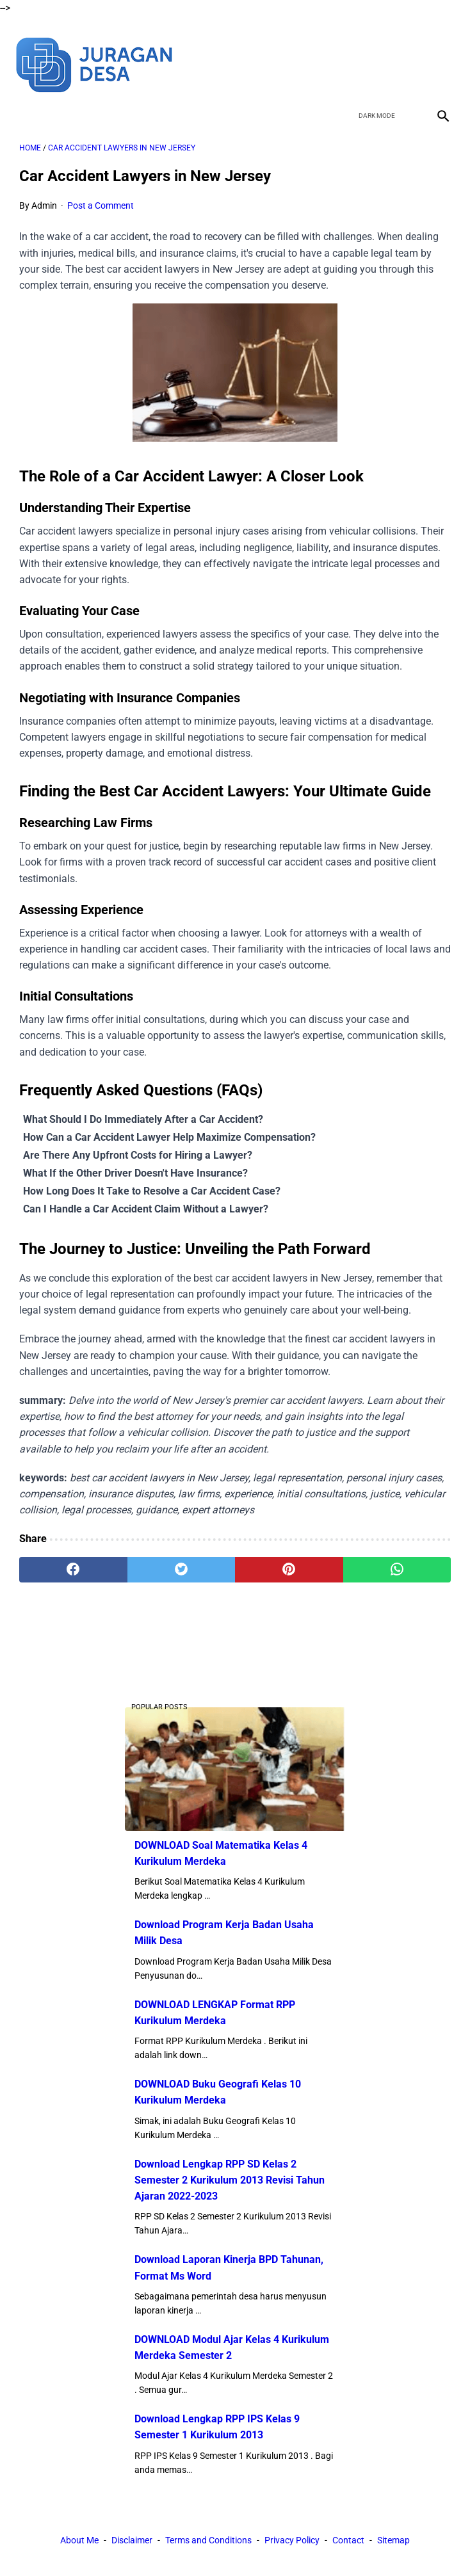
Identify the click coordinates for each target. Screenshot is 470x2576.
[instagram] (437, 52)
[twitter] (377, 52)
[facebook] (347, 52)
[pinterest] (289, 1558)
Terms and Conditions (208, 2543)
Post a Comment (100, 194)
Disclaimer (131, 2543)
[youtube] (407, 52)
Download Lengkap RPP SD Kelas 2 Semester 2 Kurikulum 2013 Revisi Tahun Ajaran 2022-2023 (229, 2177)
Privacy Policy (292, 2543)
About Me (79, 2543)
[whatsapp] (397, 1558)
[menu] (27, 99)
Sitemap (393, 2543)
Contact (348, 2543)
